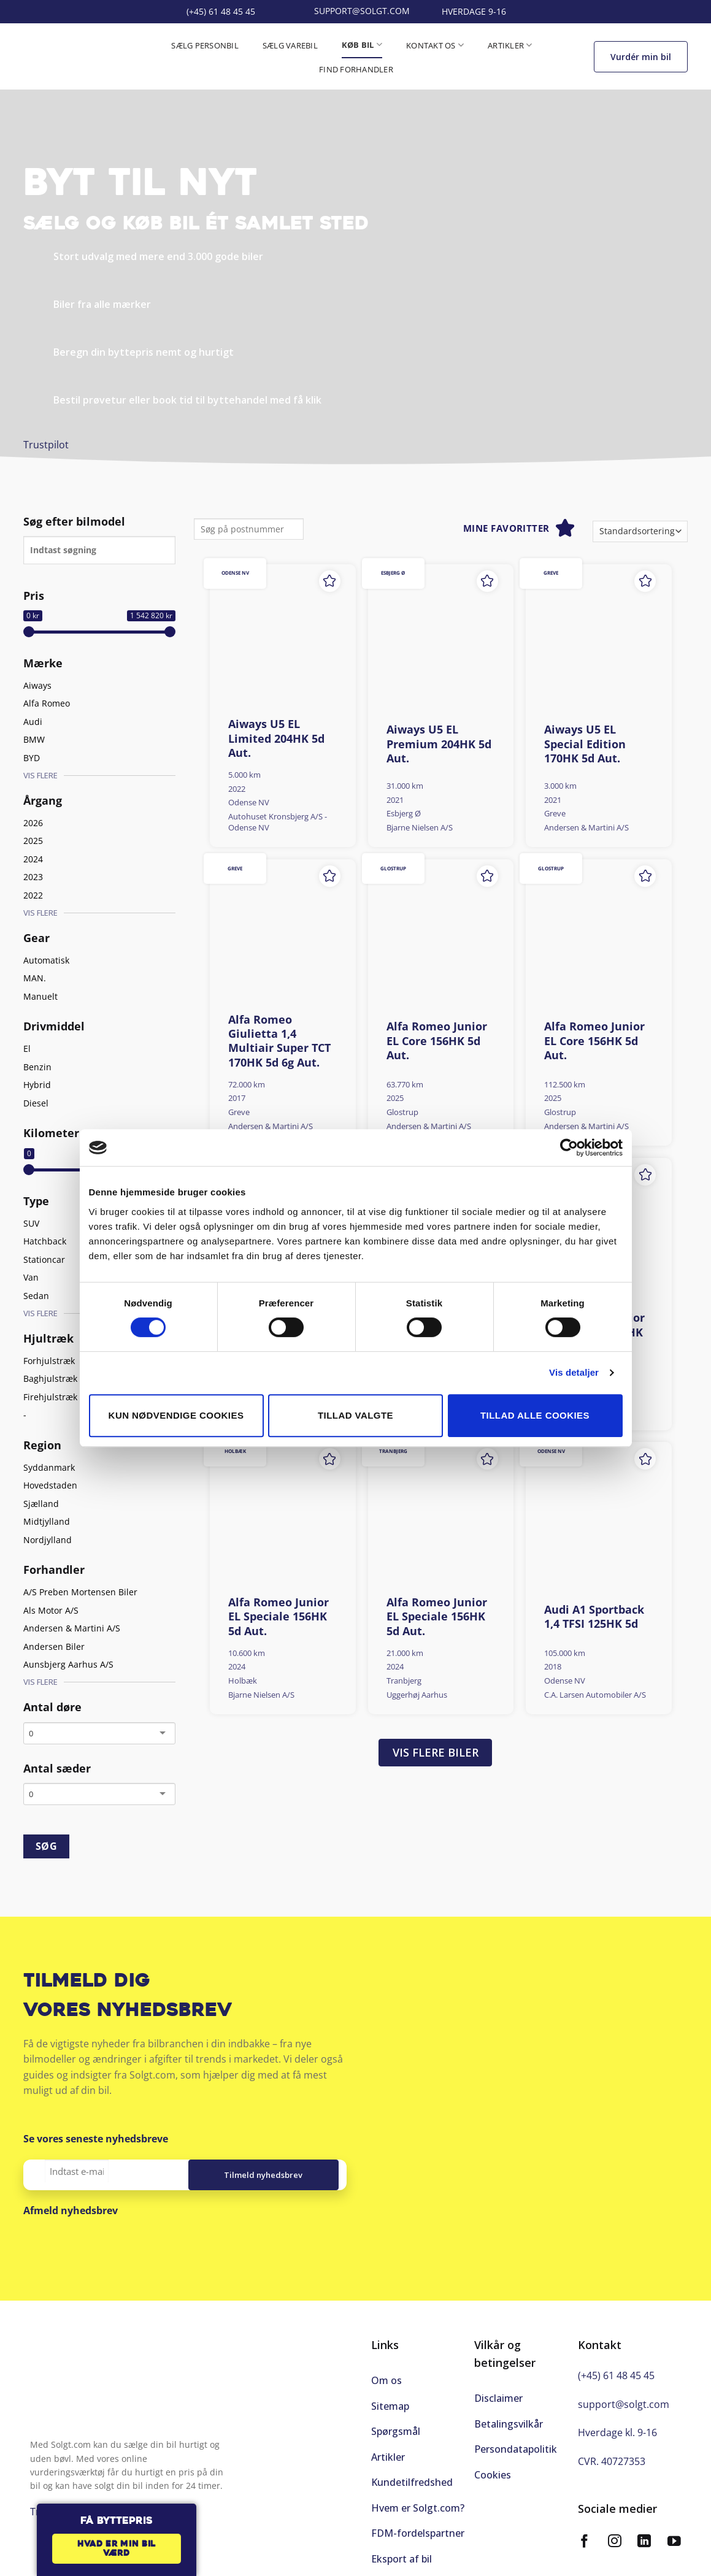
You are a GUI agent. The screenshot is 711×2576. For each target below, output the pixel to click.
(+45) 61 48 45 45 (616, 2375)
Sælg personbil (205, 45)
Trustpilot (46, 444)
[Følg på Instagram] (614, 2542)
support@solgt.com (623, 2404)
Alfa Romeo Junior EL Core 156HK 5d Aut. (436, 1040)
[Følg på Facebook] (584, 2542)
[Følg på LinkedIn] (644, 2542)
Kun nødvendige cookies (176, 1415)
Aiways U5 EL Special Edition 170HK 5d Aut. (585, 744)
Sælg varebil (290, 45)
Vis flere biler (435, 1752)
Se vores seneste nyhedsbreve (95, 2138)
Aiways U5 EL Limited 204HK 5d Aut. (276, 738)
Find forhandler (356, 69)
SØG (46, 1846)
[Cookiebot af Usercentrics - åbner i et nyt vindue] (569, 1147)
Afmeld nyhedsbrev (70, 2210)
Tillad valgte (355, 1415)
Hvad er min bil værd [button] (116, 2549)
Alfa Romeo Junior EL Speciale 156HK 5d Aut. (278, 1616)
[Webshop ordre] (640, 531)
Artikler (510, 45)
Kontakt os (435, 45)
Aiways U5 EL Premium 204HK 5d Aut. (438, 744)
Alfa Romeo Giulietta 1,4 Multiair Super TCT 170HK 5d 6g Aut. (279, 1041)
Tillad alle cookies (535, 1415)
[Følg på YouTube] (674, 2542)
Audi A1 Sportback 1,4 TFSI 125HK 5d (594, 1617)
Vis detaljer (574, 1372)
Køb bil (362, 44)
